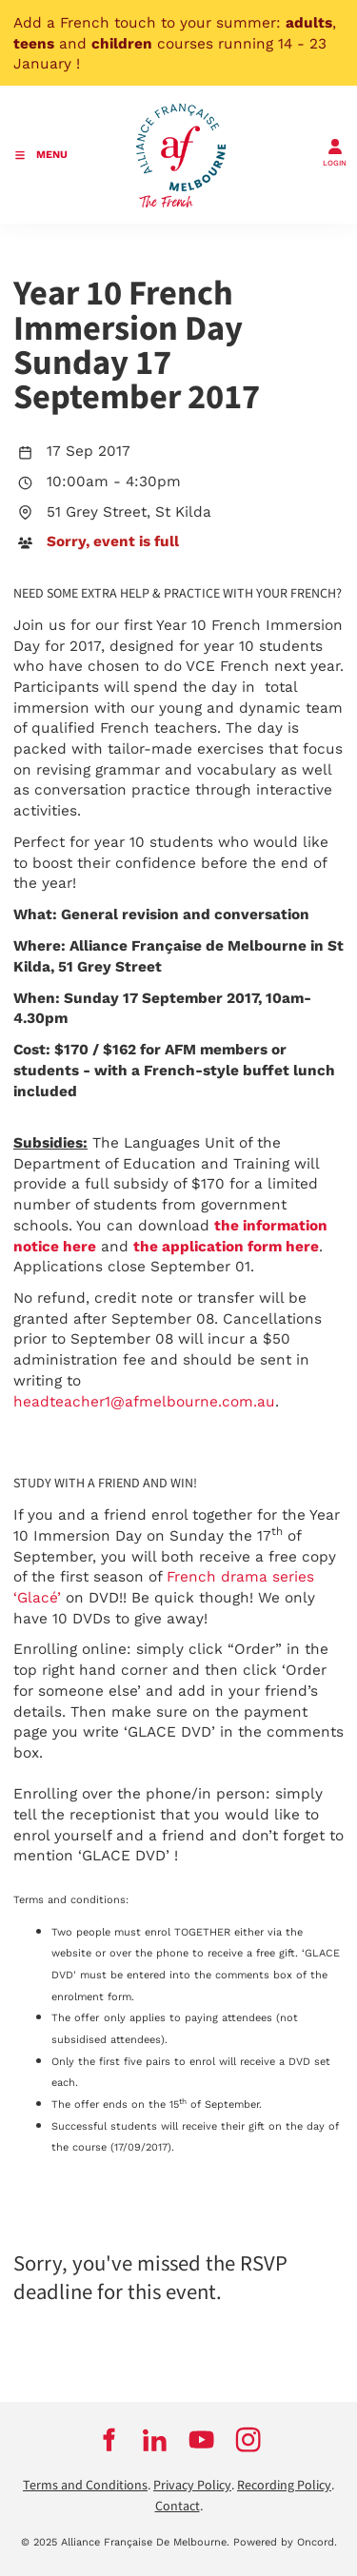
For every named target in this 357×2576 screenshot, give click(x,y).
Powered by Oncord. (285, 2542)
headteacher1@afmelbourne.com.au (144, 1401)
